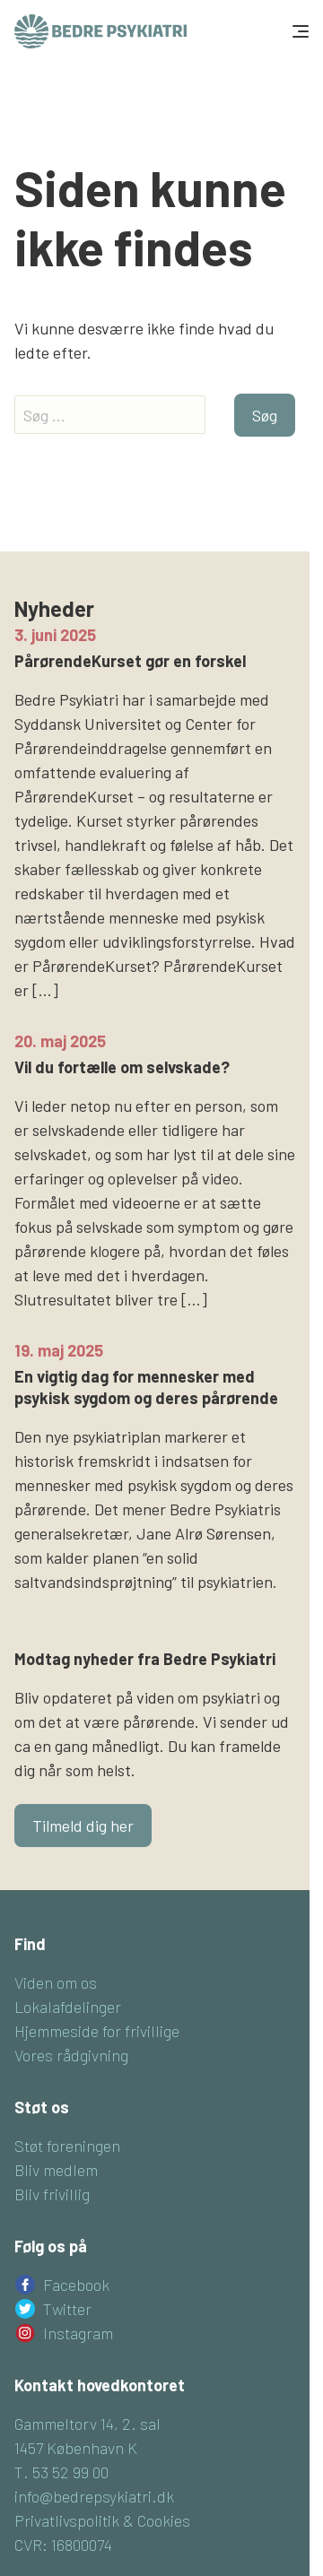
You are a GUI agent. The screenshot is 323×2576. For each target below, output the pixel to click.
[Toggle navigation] (299, 31)
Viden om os (55, 1982)
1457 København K (75, 2448)
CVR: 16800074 (63, 2544)
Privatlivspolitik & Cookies (102, 2520)
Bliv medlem (56, 2170)
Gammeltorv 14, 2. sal (87, 2423)
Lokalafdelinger (67, 2007)
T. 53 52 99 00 (61, 2472)
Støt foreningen (67, 2145)
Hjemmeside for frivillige (96, 2031)
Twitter (67, 2309)
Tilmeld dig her (83, 1825)
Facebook (76, 2284)
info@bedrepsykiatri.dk (94, 2496)
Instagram (78, 2333)
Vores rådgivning (71, 2055)
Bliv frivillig (52, 2194)
